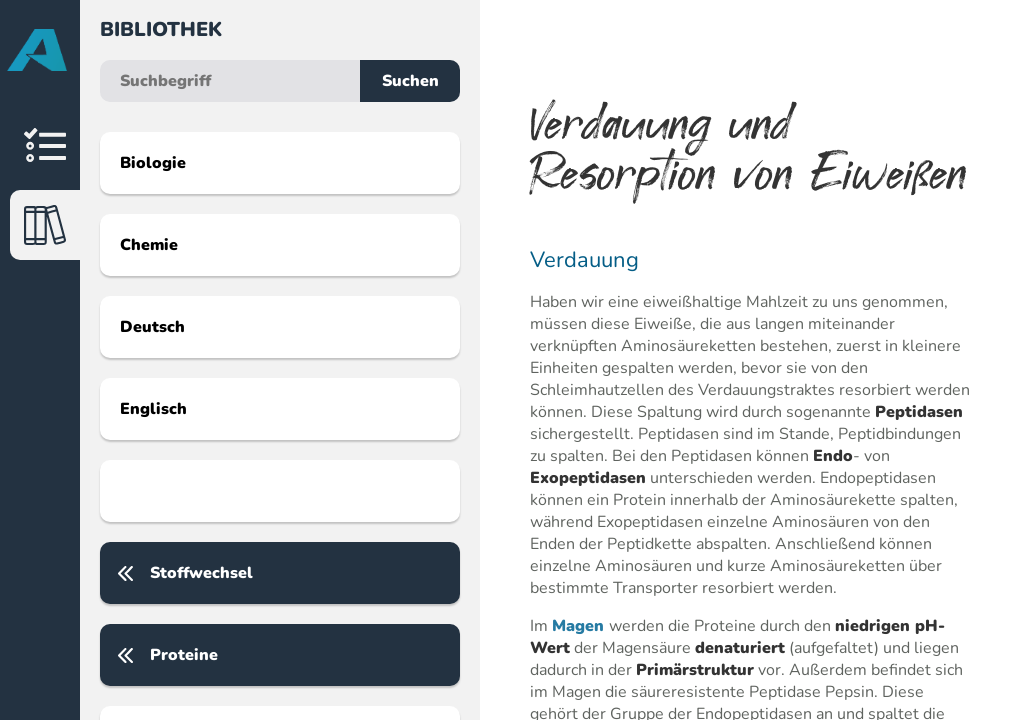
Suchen (410, 81)
